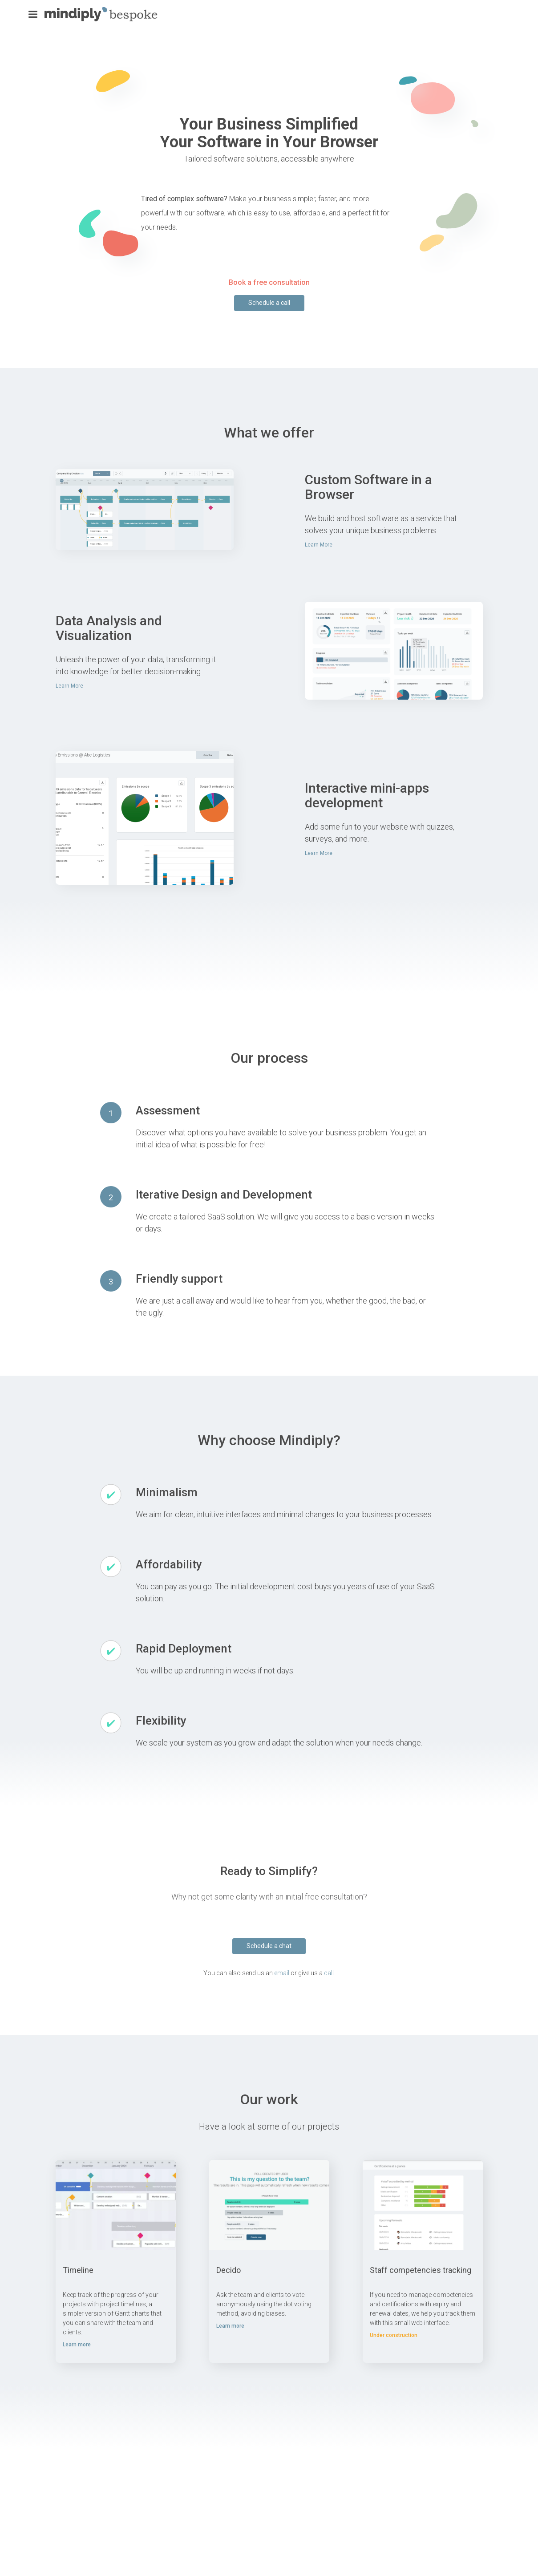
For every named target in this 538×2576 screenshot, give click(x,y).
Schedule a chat (269, 1945)
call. (329, 1973)
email (281, 1973)
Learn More (318, 545)
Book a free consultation (269, 282)
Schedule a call (269, 302)
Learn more (77, 2344)
